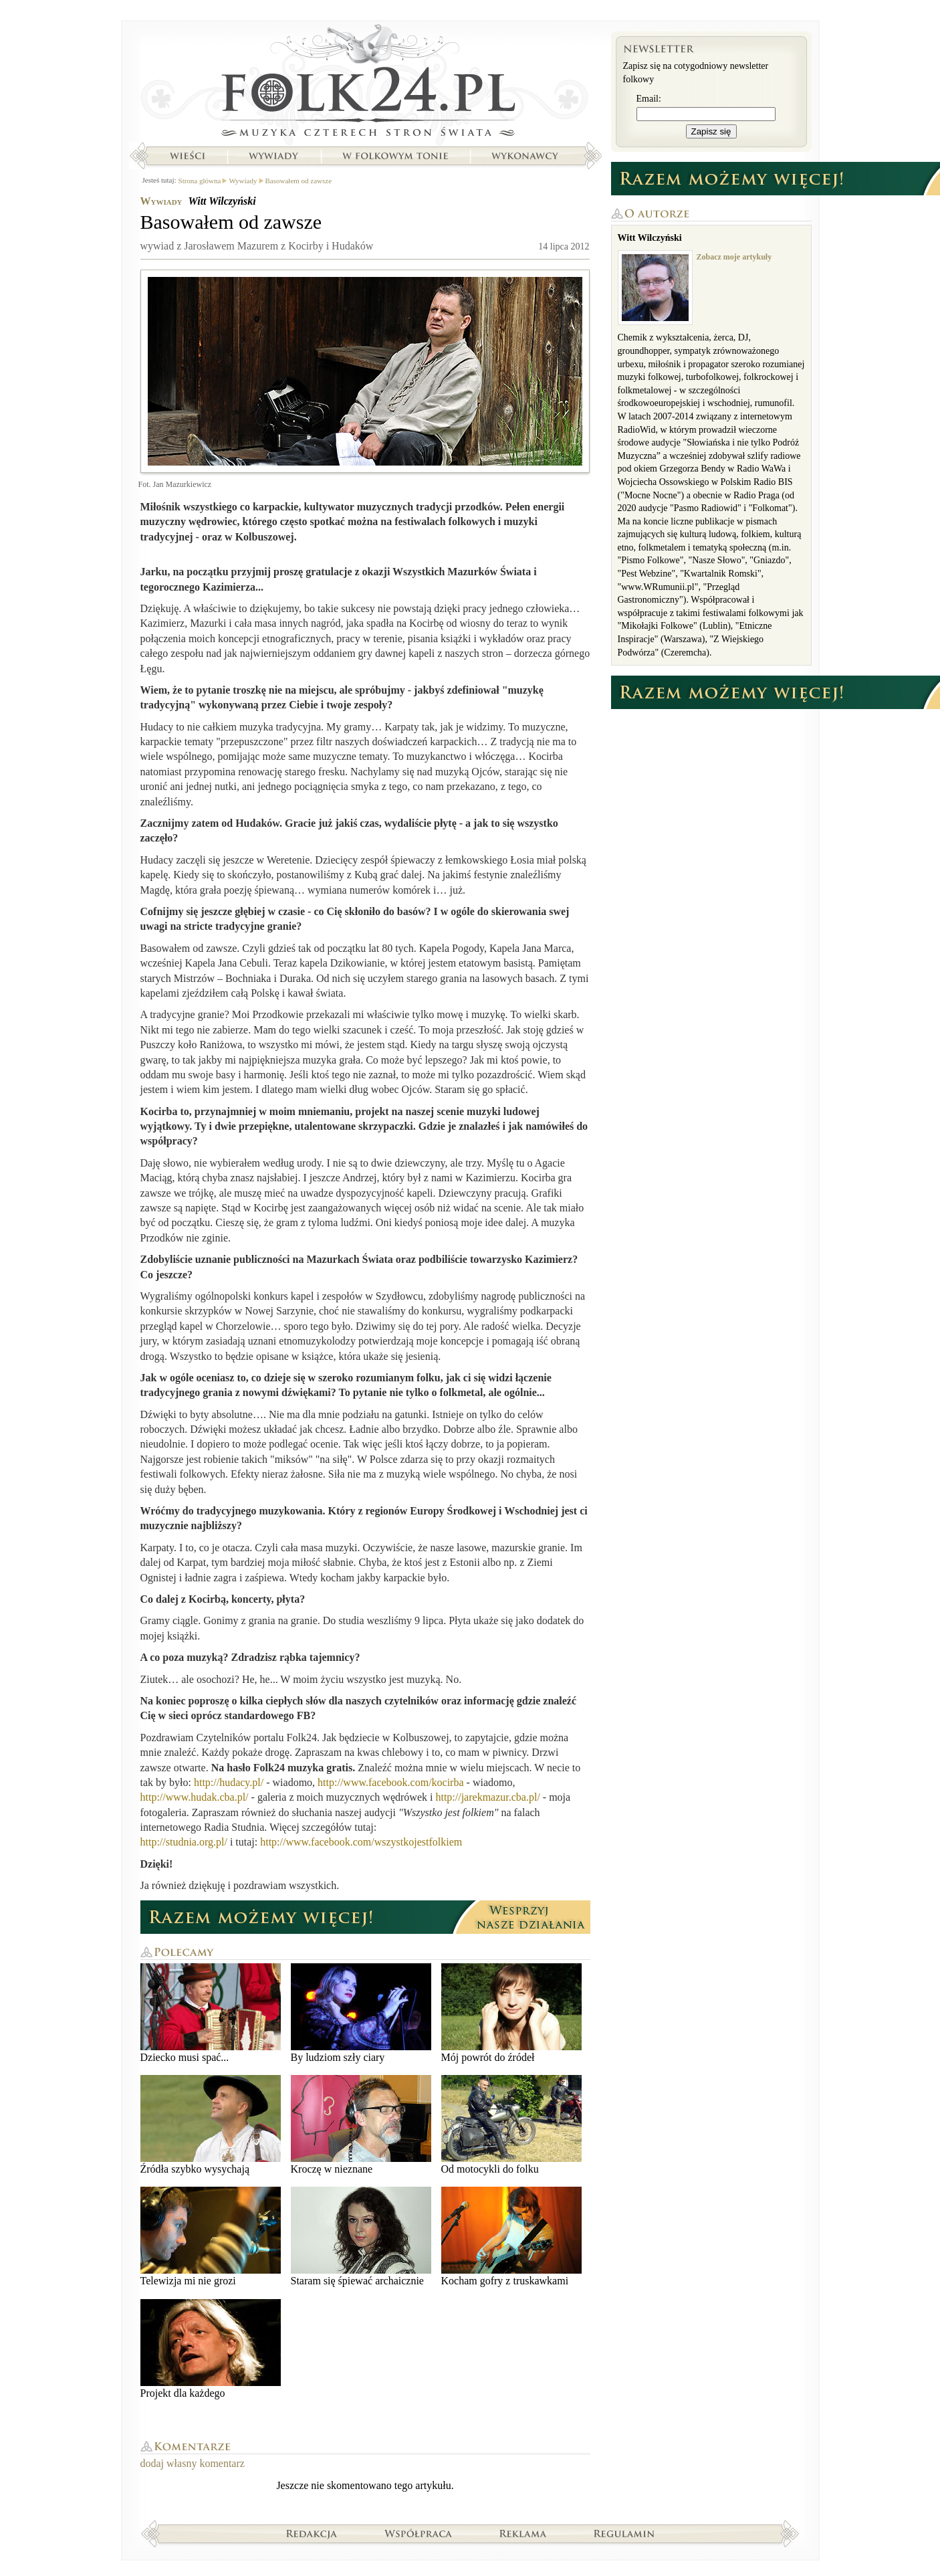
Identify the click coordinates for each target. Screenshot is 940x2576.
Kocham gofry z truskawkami (511, 2236)
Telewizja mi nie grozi (210, 2236)
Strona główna (365, 83)
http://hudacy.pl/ (228, 1782)
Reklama (523, 2533)
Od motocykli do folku (511, 2125)
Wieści (187, 156)
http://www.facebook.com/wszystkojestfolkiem (361, 1842)
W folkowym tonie (394, 156)
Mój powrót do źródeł (511, 2013)
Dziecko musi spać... (210, 2013)
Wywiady (273, 156)
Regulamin (624, 2533)
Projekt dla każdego (210, 2349)
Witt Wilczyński (222, 201)
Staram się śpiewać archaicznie (361, 2236)
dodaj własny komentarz (192, 2463)
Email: (648, 99)
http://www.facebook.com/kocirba (392, 1782)
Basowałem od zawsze (298, 181)
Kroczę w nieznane (361, 2125)
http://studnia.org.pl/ (183, 1842)
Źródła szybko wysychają (210, 2125)
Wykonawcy (526, 156)
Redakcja (312, 2533)
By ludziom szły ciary (361, 2013)
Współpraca (418, 2533)
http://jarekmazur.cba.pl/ (486, 1797)
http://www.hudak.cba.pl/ (194, 1797)
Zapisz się (711, 131)
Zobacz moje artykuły (734, 257)
